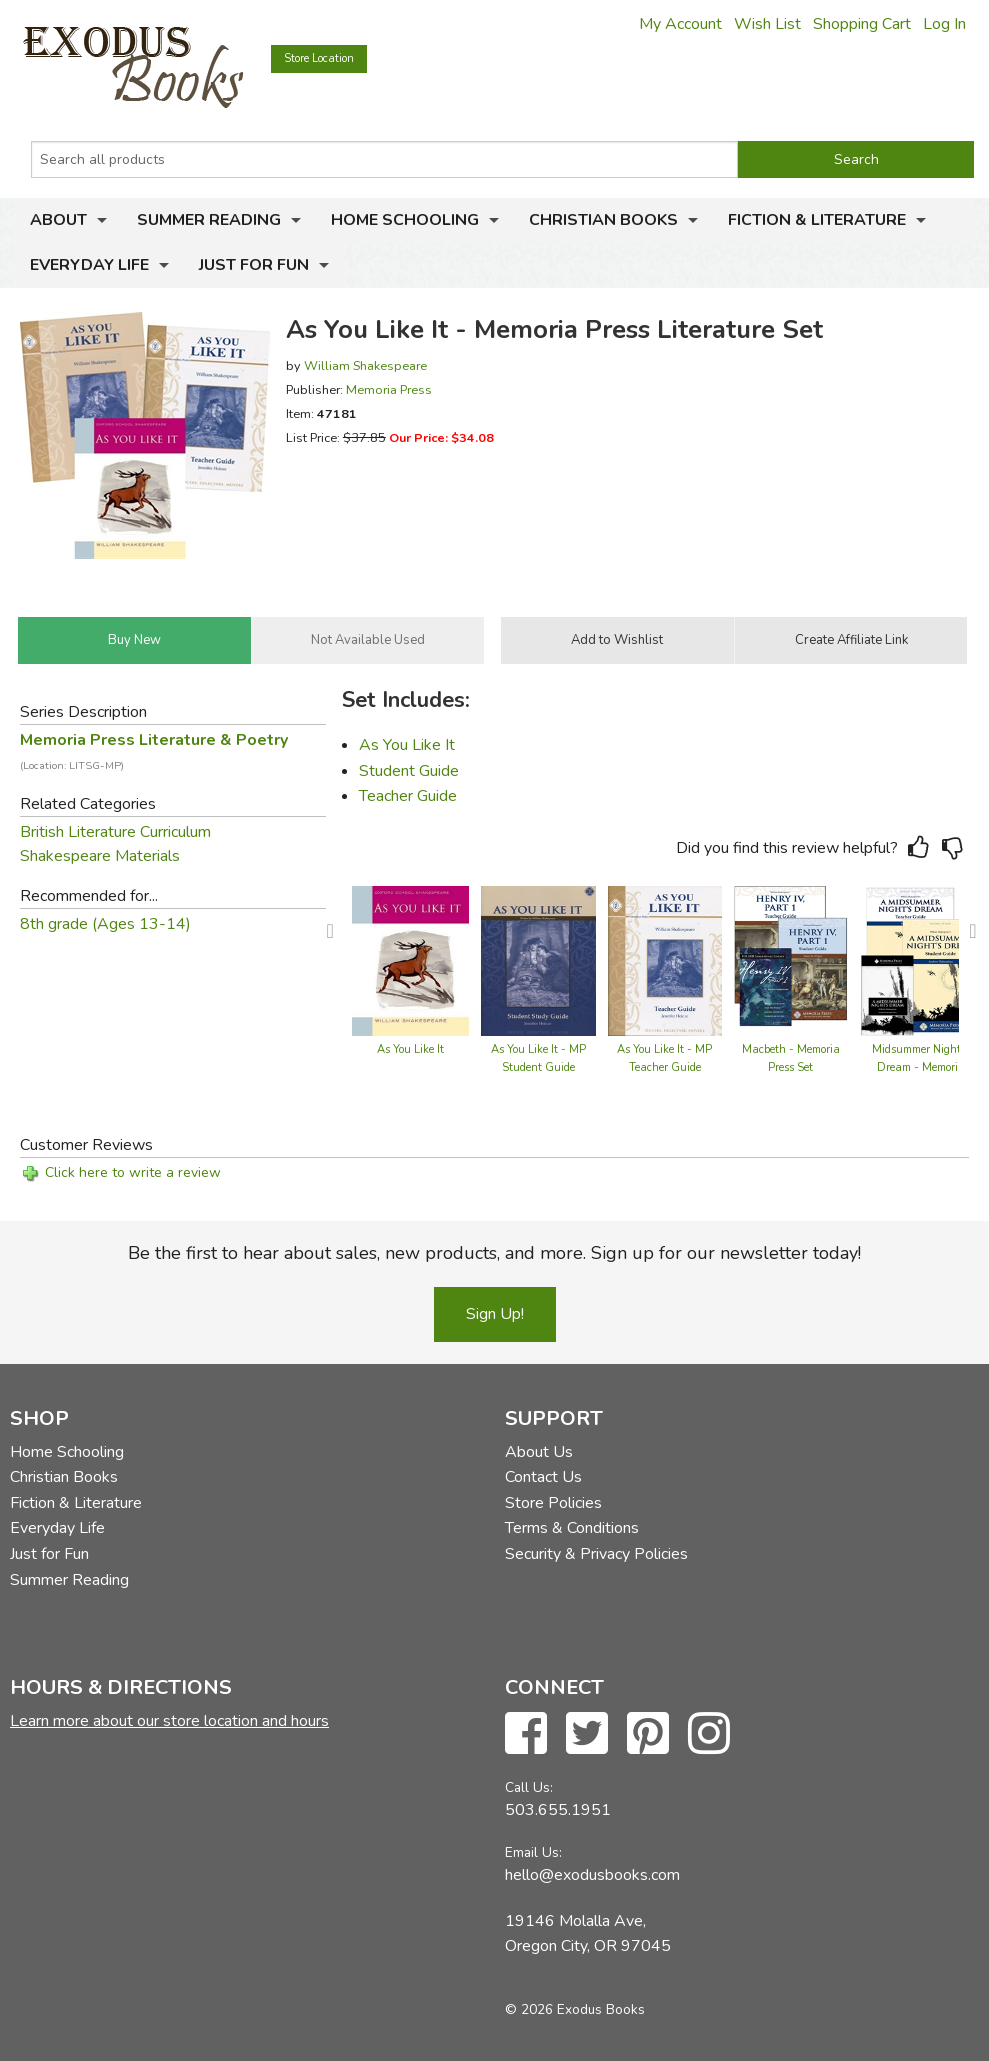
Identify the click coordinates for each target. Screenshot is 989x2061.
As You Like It (407, 745)
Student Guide (409, 771)
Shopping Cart (862, 24)
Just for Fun (254, 265)
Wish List (767, 24)
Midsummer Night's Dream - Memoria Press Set (920, 1067)
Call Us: (529, 1787)
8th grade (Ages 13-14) (105, 924)
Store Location (319, 58)
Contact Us (543, 1477)
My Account (680, 24)
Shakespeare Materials (100, 856)
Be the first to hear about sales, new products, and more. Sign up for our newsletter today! (494, 1253)
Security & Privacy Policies (596, 1554)
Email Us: (533, 1852)
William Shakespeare (365, 365)
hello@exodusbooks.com (592, 1875)
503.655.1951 (558, 1810)
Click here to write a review (133, 1172)
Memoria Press (389, 389)
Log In (944, 24)
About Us (539, 1452)
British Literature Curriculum (115, 832)
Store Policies (553, 1503)
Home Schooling (405, 220)
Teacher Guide (408, 796)
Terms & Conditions (572, 1528)
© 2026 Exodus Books (575, 2009)
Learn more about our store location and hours (169, 1721)
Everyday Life (89, 265)
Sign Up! (495, 1314)
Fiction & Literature (817, 220)
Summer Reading (209, 220)
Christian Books (603, 220)
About (58, 220)
